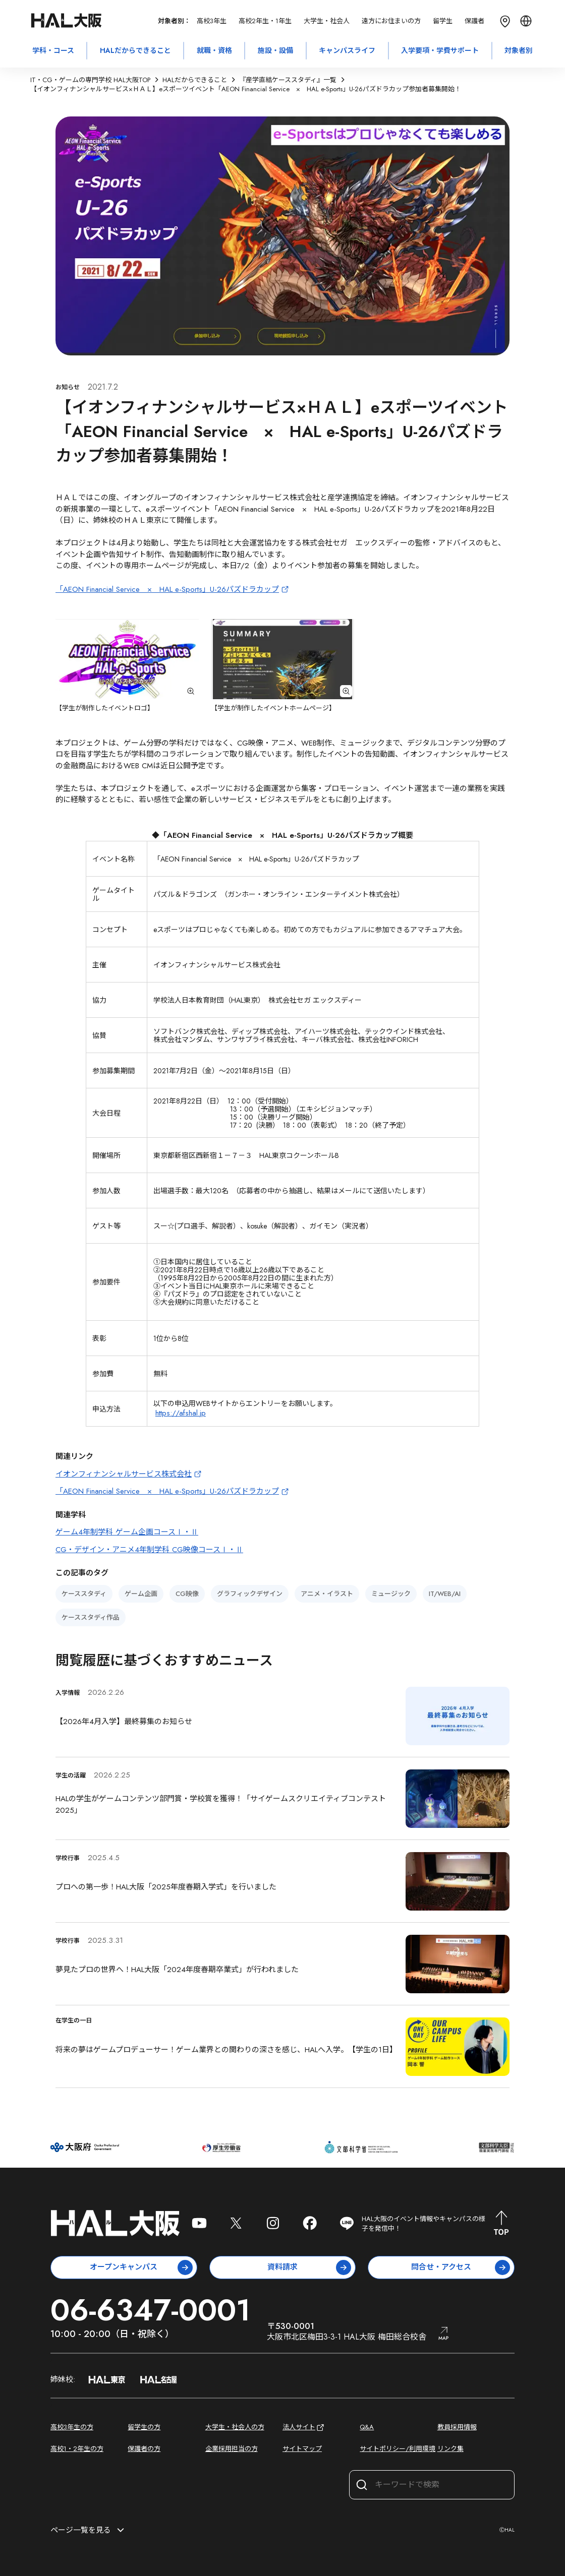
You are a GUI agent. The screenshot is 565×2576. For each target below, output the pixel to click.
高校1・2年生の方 (76, 2449)
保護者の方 (144, 2449)
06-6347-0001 (150, 2310)
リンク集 (450, 2449)
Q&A (367, 2427)
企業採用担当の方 (231, 2449)
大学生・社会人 (327, 21)
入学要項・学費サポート (440, 50)
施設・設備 (275, 50)
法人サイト (303, 2427)
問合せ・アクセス (460, 2267)
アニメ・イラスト (327, 1594)
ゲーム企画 (141, 1594)
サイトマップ (302, 2449)
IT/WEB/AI (445, 1594)
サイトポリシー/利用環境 (397, 2449)
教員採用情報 (457, 2427)
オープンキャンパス (141, 2267)
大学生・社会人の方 (234, 2427)
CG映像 (187, 1594)
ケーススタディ (84, 1594)
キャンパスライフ (347, 50)
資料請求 (309, 2267)
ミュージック (391, 1594)
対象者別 (518, 50)
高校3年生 (212, 21)
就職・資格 (214, 50)
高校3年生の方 (71, 2427)
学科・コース (53, 50)
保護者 (474, 21)
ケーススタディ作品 (91, 1617)
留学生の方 (144, 2427)
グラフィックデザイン (249, 1594)
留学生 (443, 21)
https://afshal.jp (180, 1413)
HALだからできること (135, 50)
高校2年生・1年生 (265, 21)
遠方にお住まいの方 (391, 21)
